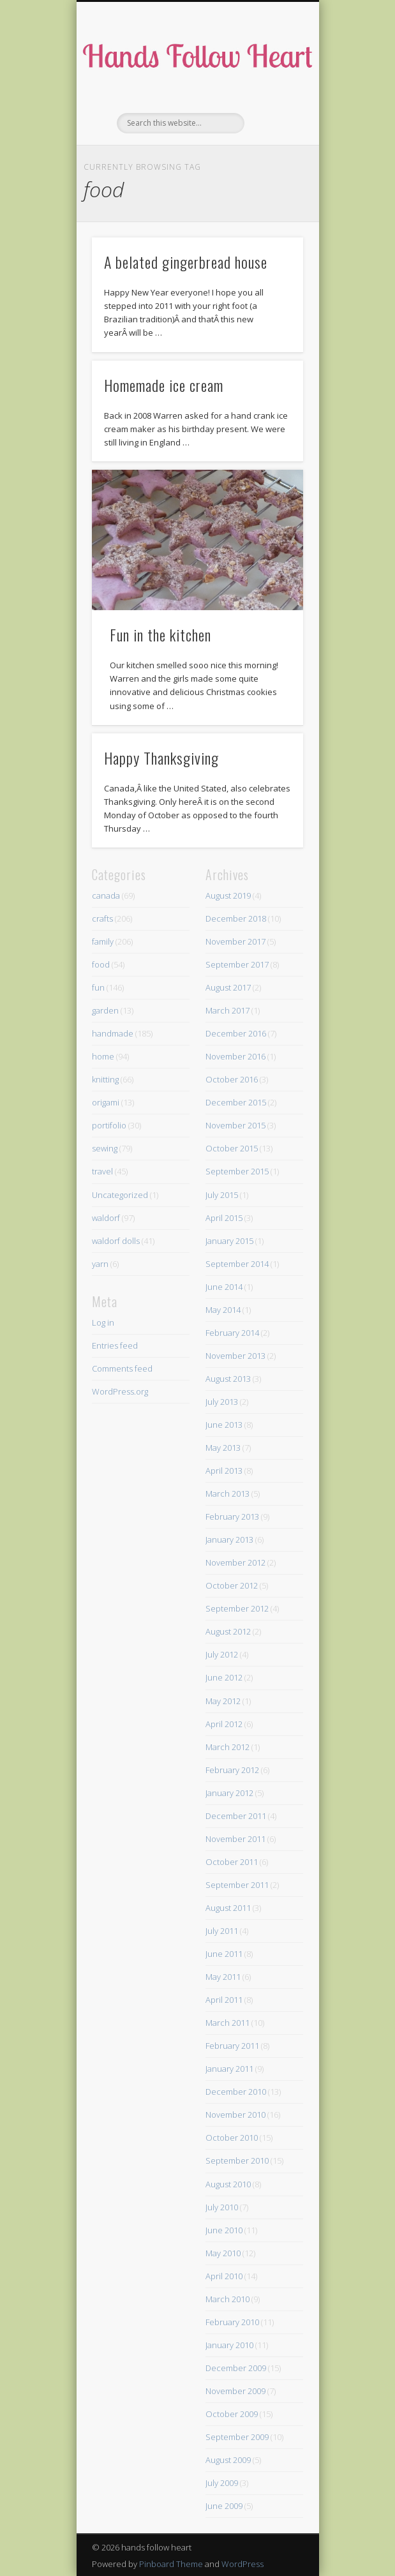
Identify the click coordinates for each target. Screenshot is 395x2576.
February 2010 (232, 2322)
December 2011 (235, 1816)
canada (106, 895)
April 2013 (223, 1470)
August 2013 (228, 1378)
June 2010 (223, 2230)
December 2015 (235, 1102)
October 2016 (231, 1079)
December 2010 (235, 2091)
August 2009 (228, 2460)
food (101, 964)
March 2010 (227, 2299)
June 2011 (223, 1953)
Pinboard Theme (171, 2564)
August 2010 (228, 2184)
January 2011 (229, 2068)
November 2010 (235, 2114)
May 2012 (223, 1701)
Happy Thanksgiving (161, 757)
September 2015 (237, 1171)
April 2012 (223, 1724)
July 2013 (221, 1401)
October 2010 (231, 2137)
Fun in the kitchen (160, 634)
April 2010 (223, 2276)
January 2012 (229, 1793)
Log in (103, 1322)
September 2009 (237, 2437)
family (103, 941)
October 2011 (231, 1862)
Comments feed (122, 1368)
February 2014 (232, 1332)
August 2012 (228, 1631)
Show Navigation (272, 114)
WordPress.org (120, 1391)
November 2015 (235, 1125)
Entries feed (115, 1345)
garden (105, 1010)
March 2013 (227, 1493)
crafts (102, 918)
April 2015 (223, 1218)
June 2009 (223, 2506)
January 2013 (229, 1539)
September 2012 (237, 1608)
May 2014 (223, 1309)
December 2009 (235, 2368)
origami (105, 1102)
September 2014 (237, 1263)
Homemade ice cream (163, 384)
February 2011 (232, 2045)
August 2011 (228, 1907)
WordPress (242, 2564)
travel (102, 1171)
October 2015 (231, 1148)
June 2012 (223, 1677)
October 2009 (231, 2414)
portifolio (109, 1125)
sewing (104, 1148)
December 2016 (235, 1033)
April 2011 (223, 1999)
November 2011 (235, 1839)
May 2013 (223, 1447)
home (103, 1056)
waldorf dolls (116, 1241)
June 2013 (223, 1424)
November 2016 (235, 1056)
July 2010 (221, 2207)
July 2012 (221, 1654)
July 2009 (221, 2483)
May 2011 (223, 1976)
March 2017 (227, 1010)
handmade (112, 1033)
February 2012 (232, 1770)
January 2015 (229, 1241)
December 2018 (235, 918)
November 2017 (235, 941)
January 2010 (229, 2345)
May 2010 (223, 2253)
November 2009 (235, 2391)
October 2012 (231, 1585)
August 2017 (228, 987)
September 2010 (237, 2160)
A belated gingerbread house (185, 261)
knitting (105, 1079)
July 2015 (221, 1195)
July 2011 (221, 1930)
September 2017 (237, 964)
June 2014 (223, 1286)
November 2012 (235, 1562)
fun (98, 987)
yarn (100, 1263)
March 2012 (227, 1747)
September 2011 (237, 1885)
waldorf (106, 1218)
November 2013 (235, 1355)
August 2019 (228, 895)
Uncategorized (120, 1195)
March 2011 (227, 2022)
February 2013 (232, 1516)
